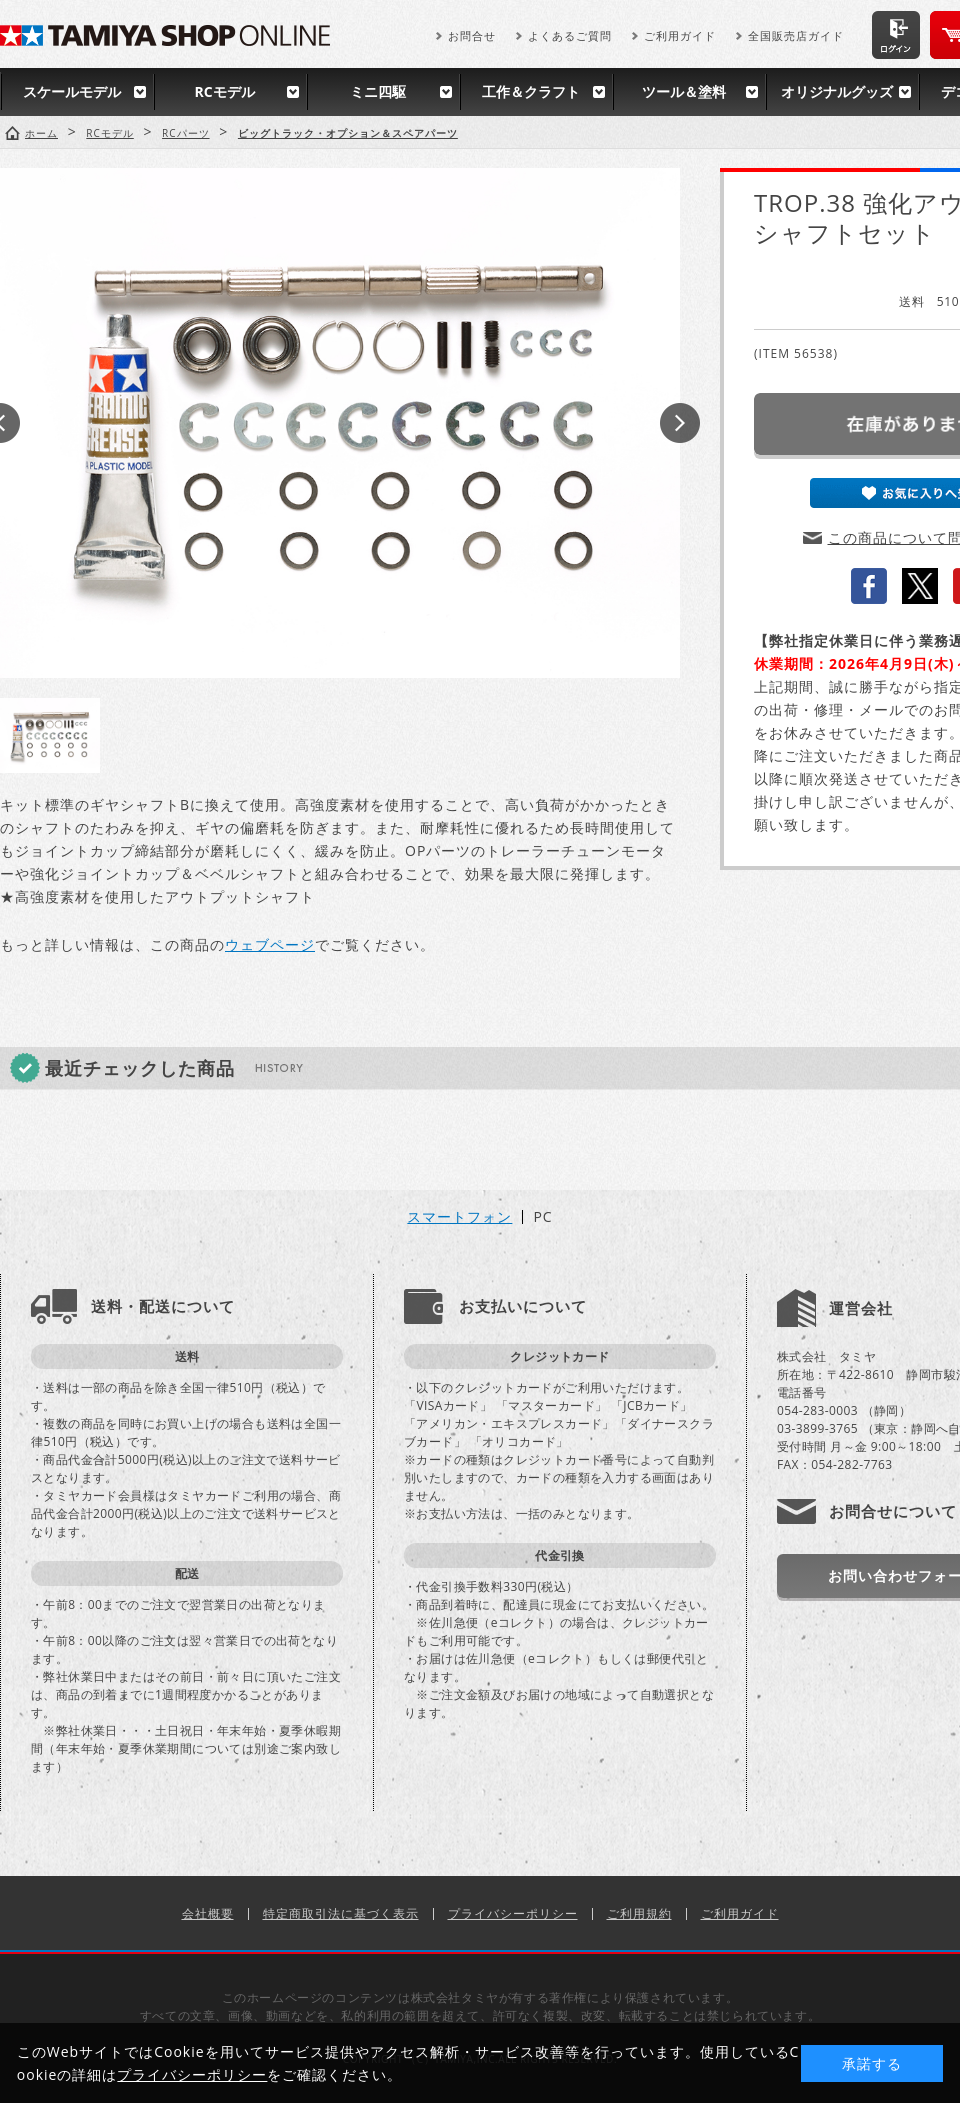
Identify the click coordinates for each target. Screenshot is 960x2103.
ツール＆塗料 (684, 91)
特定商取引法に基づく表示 (341, 1913)
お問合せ (472, 35)
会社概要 (208, 1913)
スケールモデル (72, 91)
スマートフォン (459, 1217)
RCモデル (224, 91)
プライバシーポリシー (513, 1913)
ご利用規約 (639, 1913)
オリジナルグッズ (837, 91)
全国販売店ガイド (796, 35)
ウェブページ (270, 944)
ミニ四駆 (378, 91)
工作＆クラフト (531, 91)
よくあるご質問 (570, 35)
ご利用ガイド (680, 35)
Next (680, 423)
